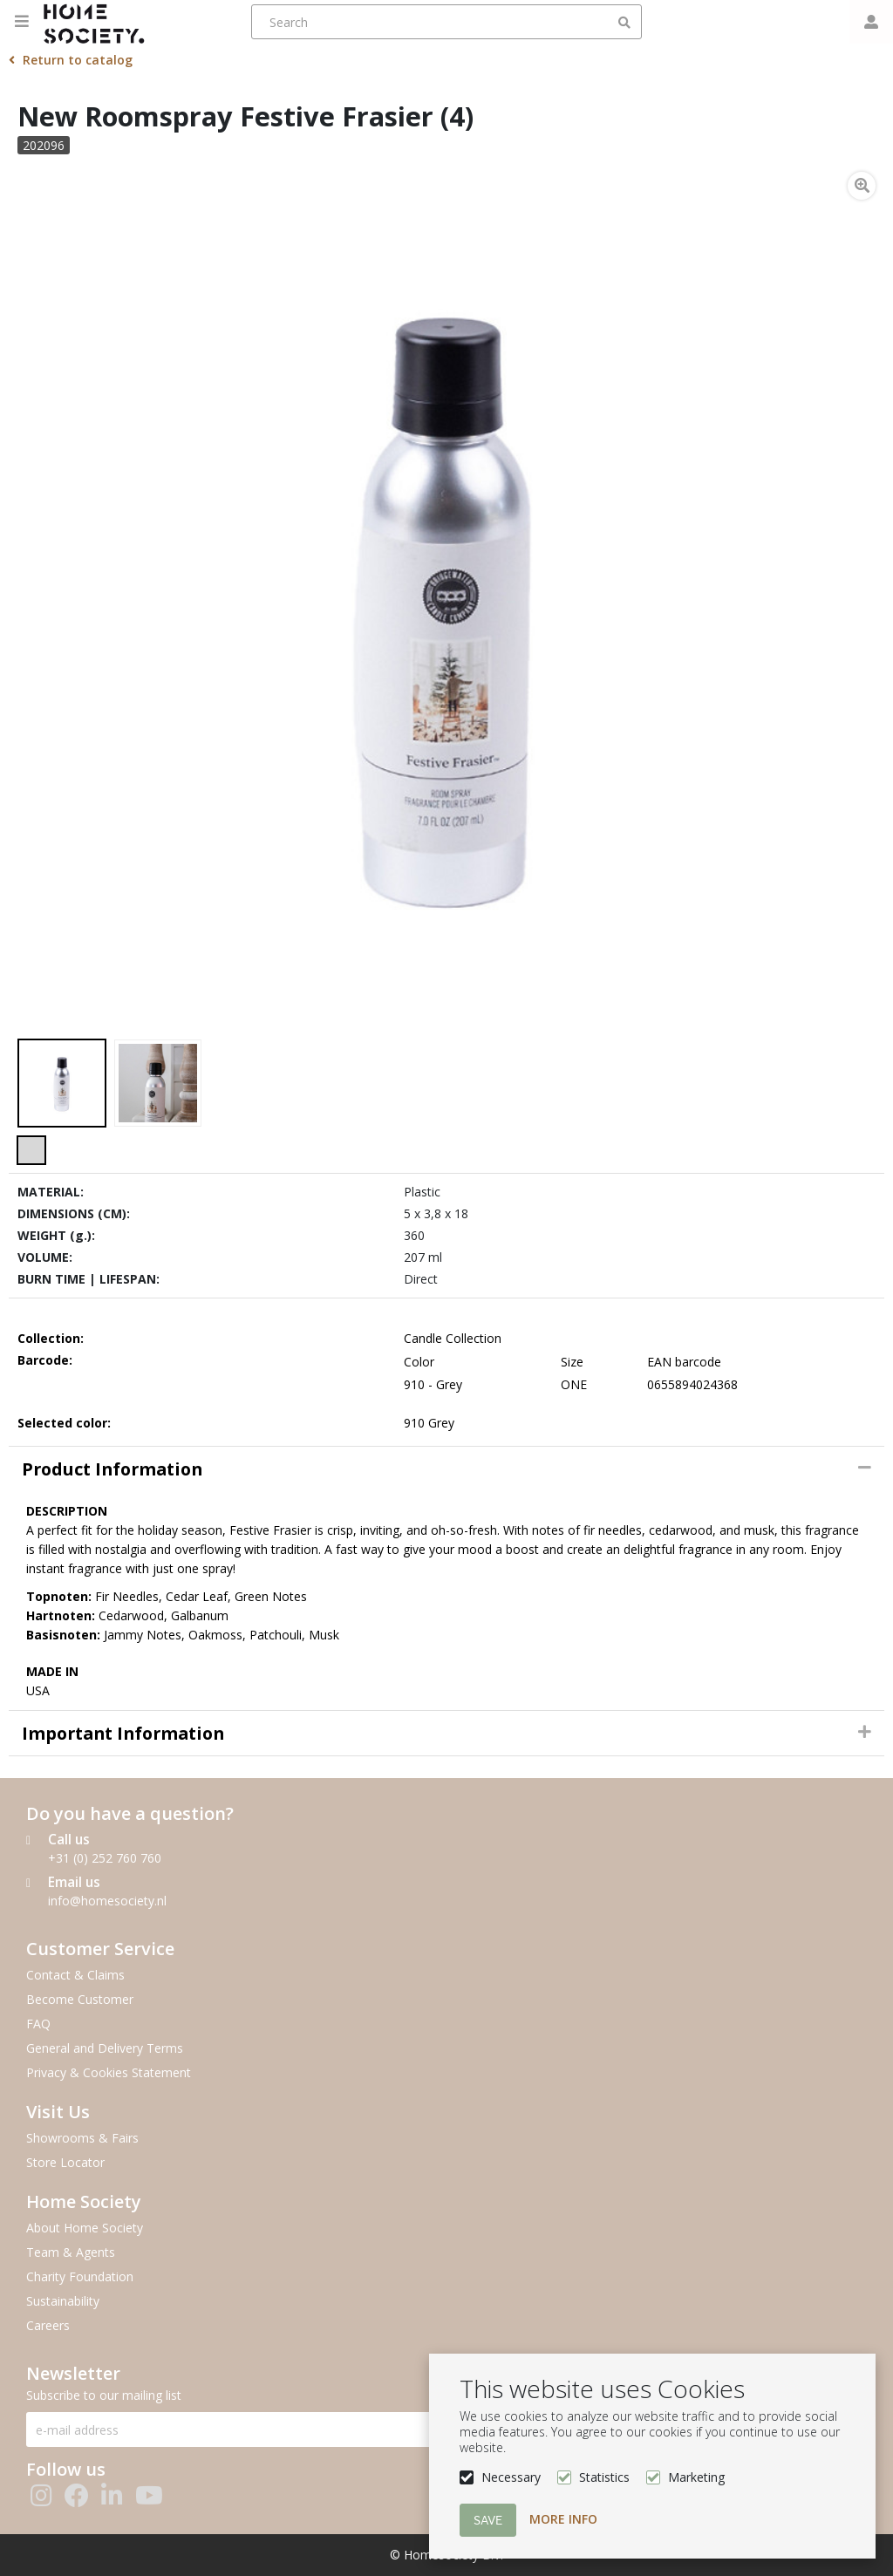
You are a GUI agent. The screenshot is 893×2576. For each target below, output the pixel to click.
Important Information (123, 1733)
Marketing (696, 2477)
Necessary (511, 2477)
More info (563, 2519)
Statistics (604, 2477)
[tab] (446, 1469)
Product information (112, 1469)
